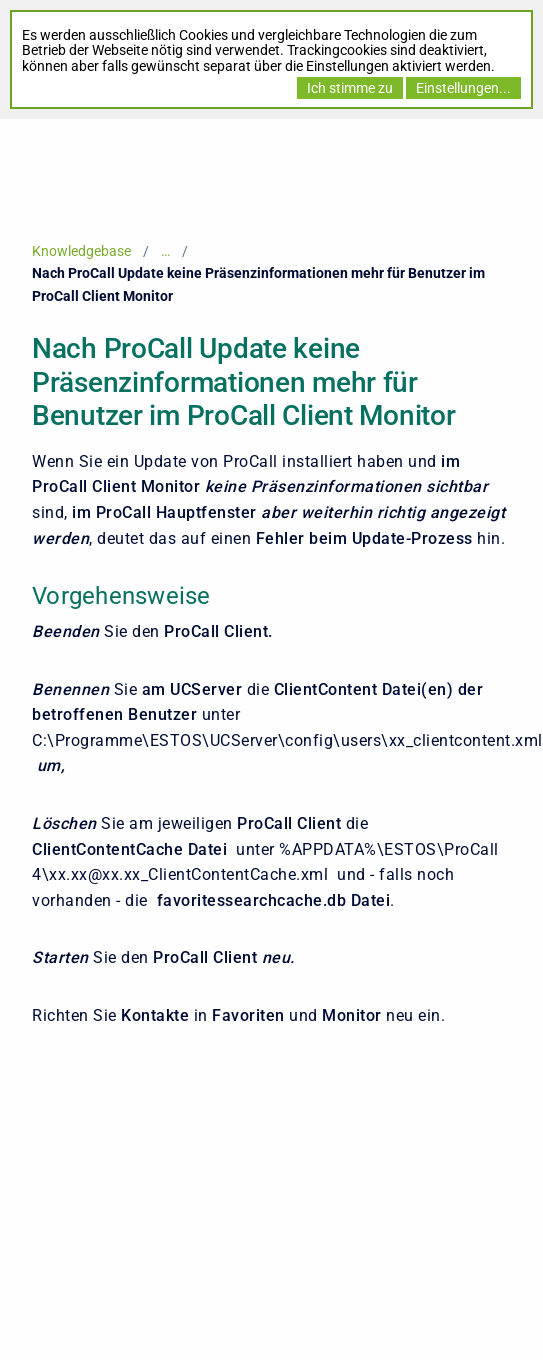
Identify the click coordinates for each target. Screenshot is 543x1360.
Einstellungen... (463, 88)
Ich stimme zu (350, 88)
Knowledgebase (81, 251)
